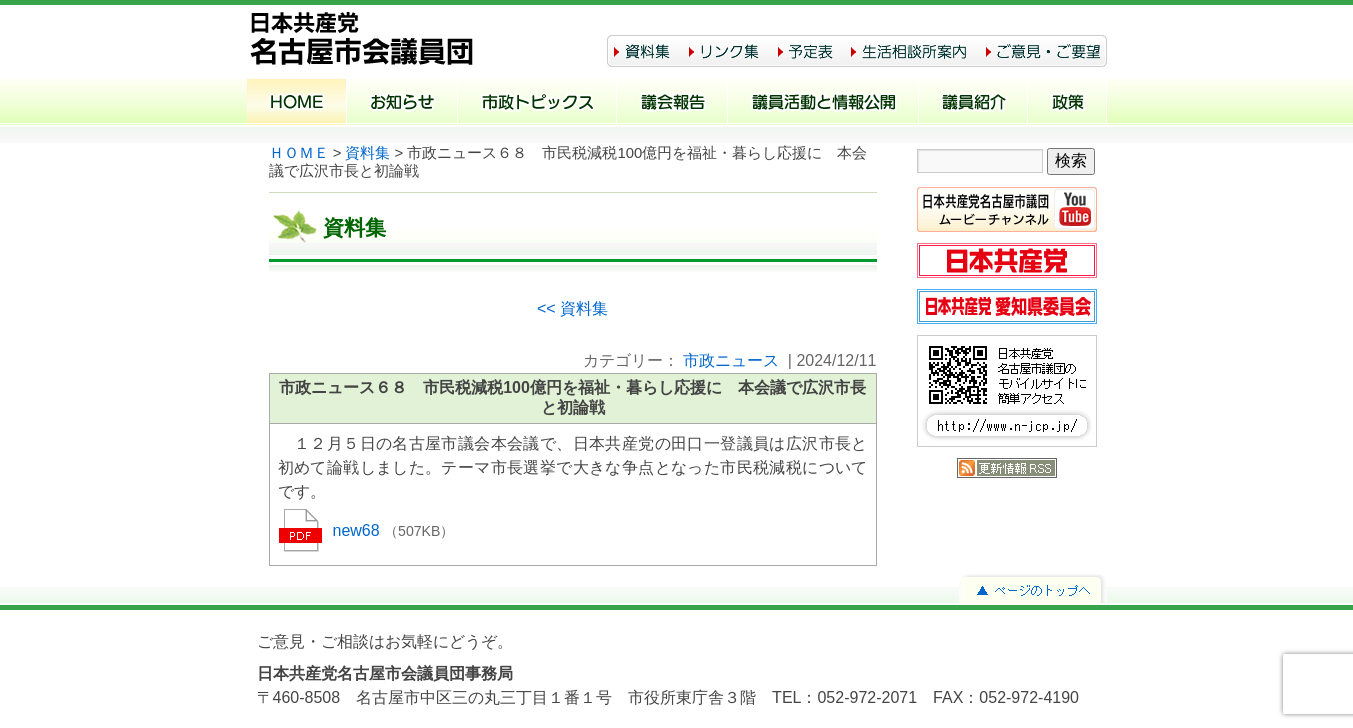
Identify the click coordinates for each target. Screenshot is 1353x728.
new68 (359, 530)
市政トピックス (537, 104)
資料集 (367, 153)
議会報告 (672, 104)
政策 (1067, 104)
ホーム (297, 104)
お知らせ (402, 104)
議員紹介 (973, 104)
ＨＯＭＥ (299, 153)
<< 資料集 (572, 308)
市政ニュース (731, 360)
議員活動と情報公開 (823, 104)
